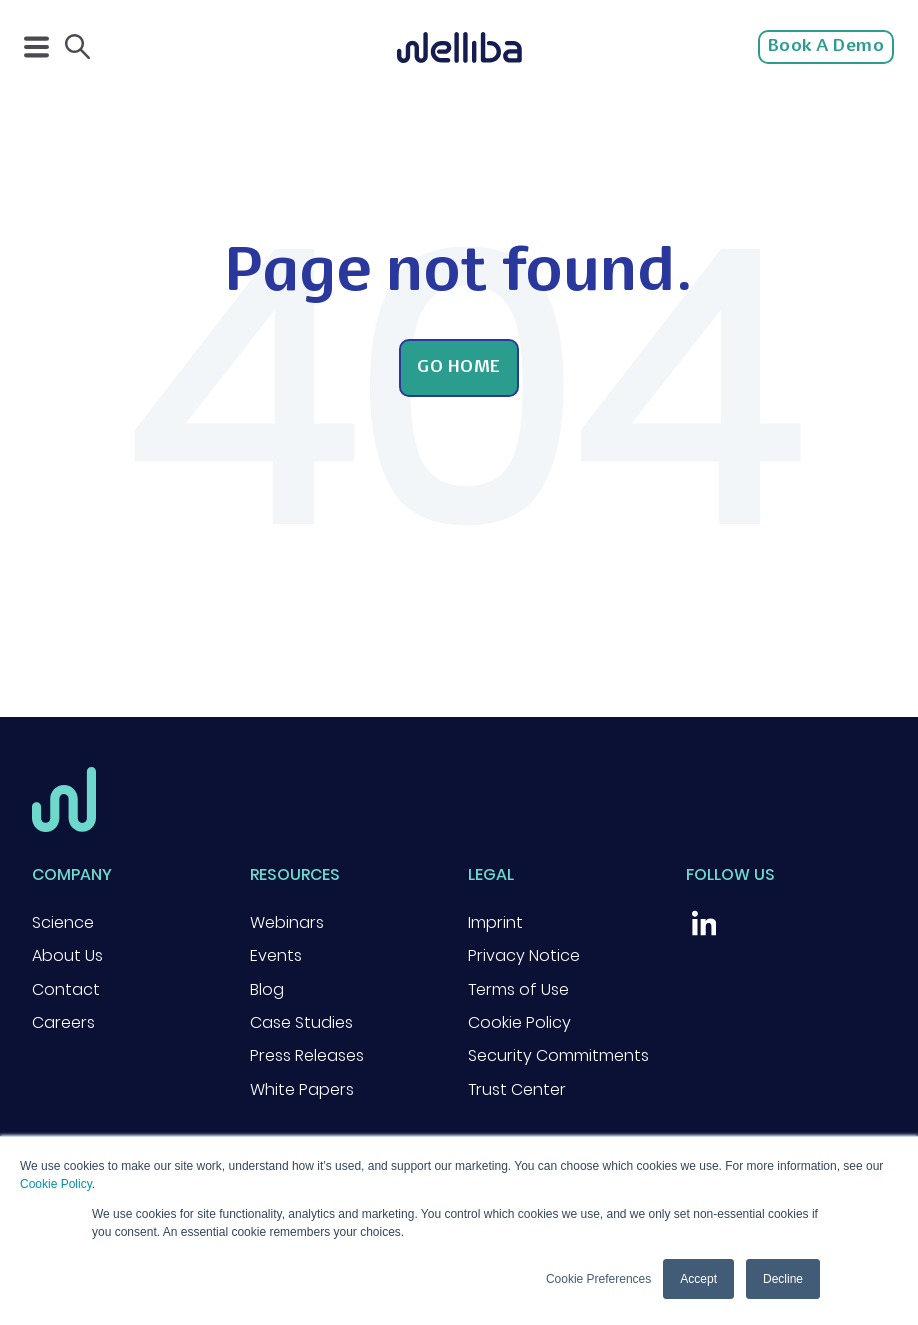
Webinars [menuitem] (287, 922)
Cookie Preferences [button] (598, 1279)
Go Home (459, 368)
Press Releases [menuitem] (307, 1055)
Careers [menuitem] (63, 1022)
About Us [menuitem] (67, 955)
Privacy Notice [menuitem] (524, 955)
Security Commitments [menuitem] (558, 1055)
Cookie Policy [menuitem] (519, 1022)
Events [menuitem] (276, 955)
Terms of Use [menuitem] (518, 989)
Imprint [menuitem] (495, 922)
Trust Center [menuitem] (517, 1089)
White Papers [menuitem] (302, 1089)
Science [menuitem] (63, 922)
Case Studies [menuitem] (301, 1022)
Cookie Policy (56, 1184)
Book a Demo (826, 47)
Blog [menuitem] (267, 989)
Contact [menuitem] (66, 989)
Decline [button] (783, 1279)
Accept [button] (698, 1279)
